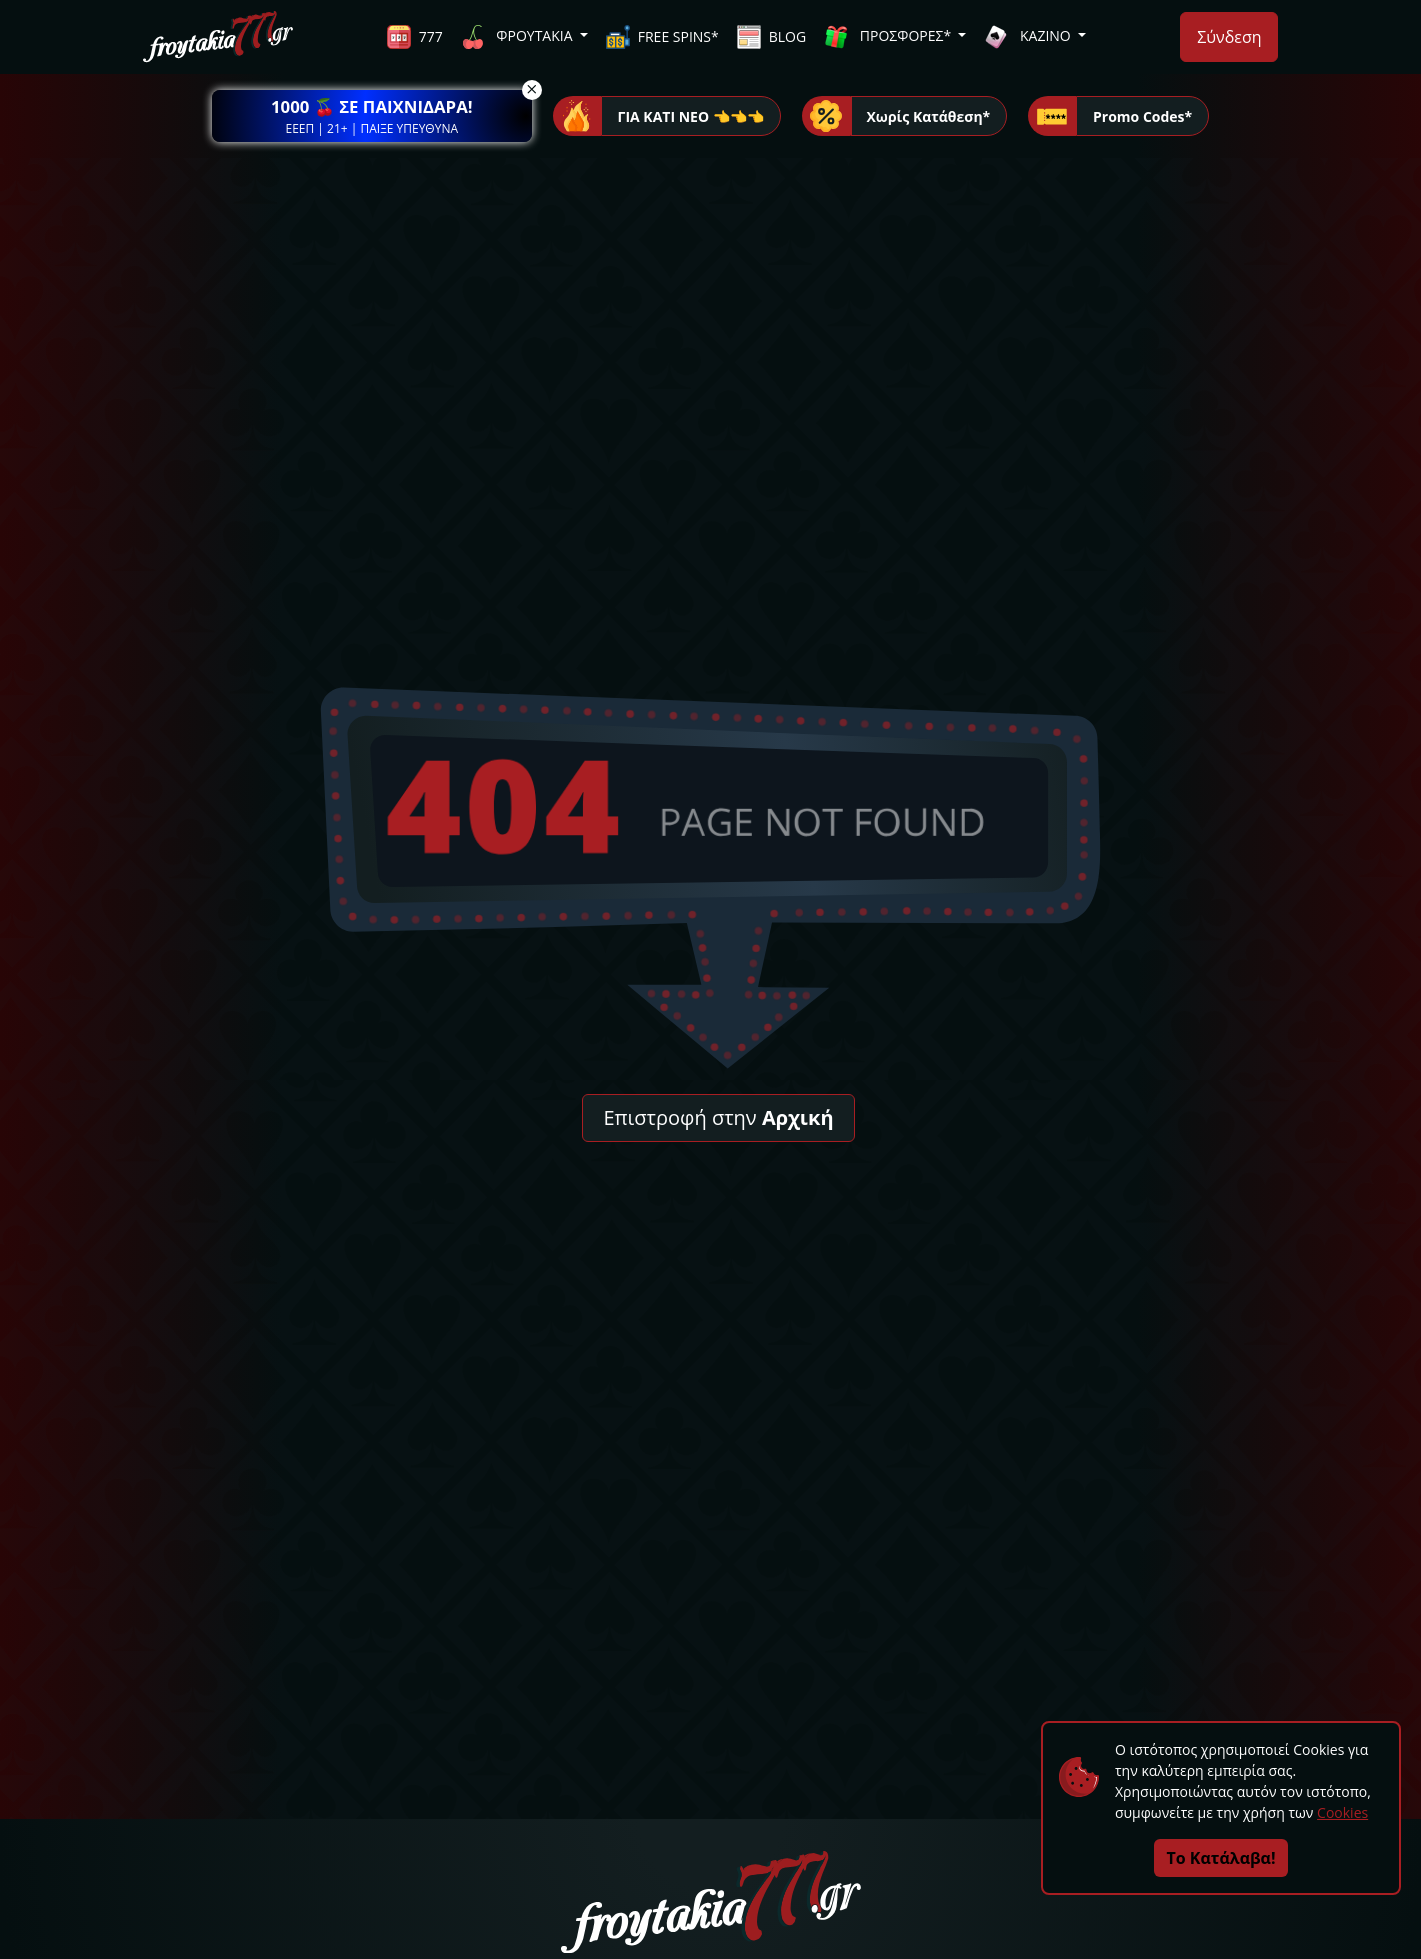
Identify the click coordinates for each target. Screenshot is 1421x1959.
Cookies (1342, 1812)
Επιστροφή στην (718, 1117)
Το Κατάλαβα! (1221, 1858)
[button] (372, 116)
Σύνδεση (1229, 37)
